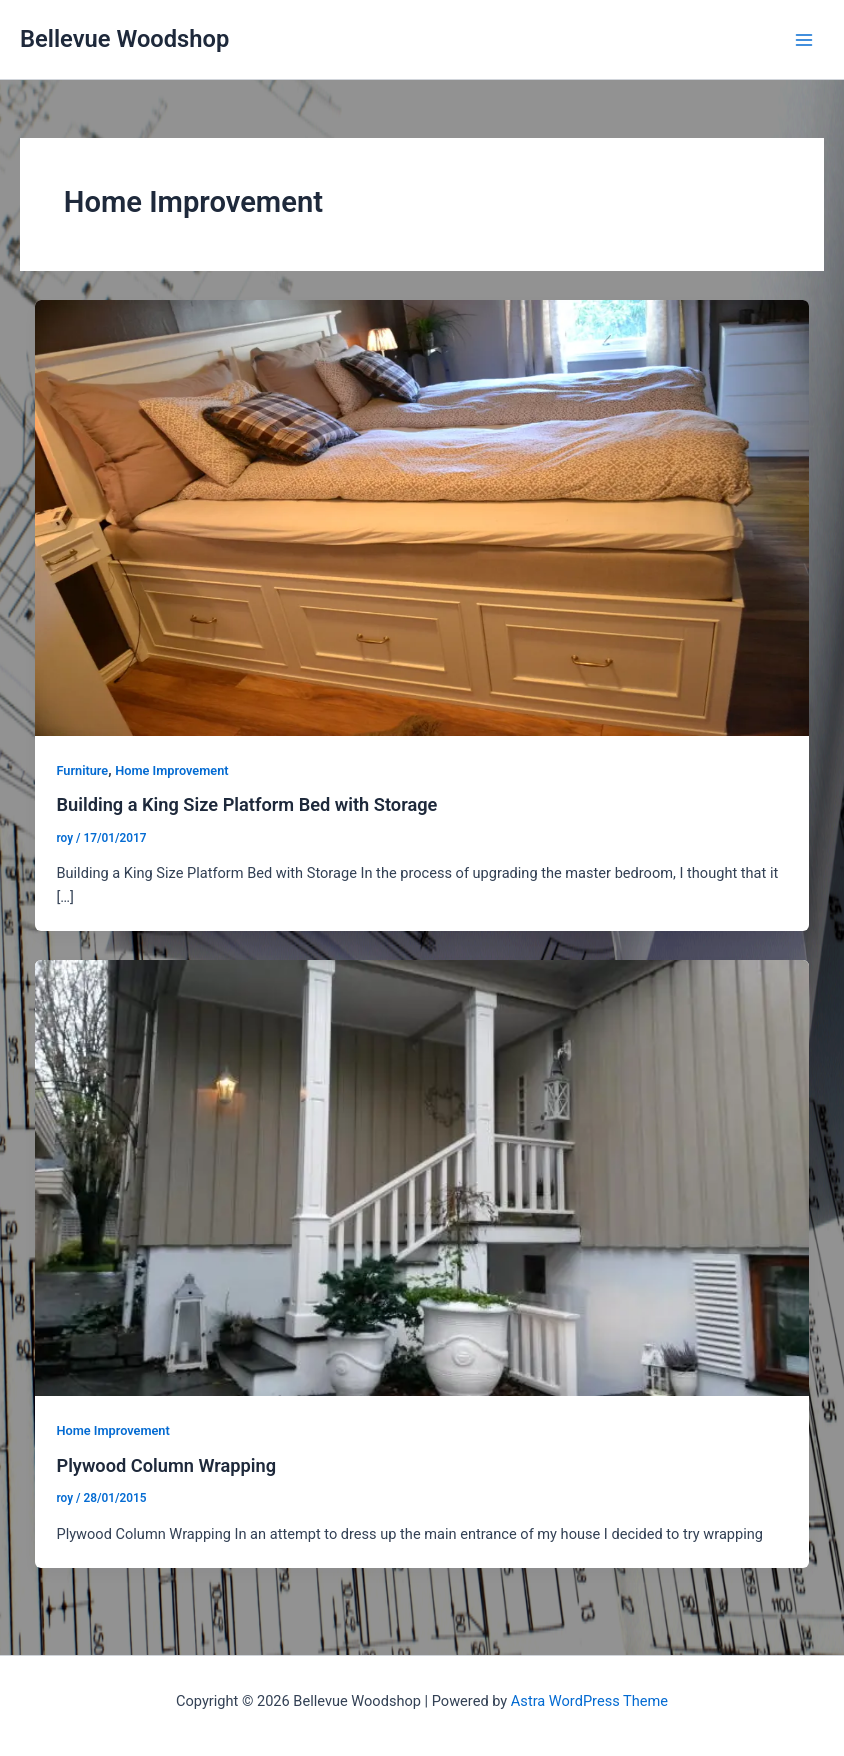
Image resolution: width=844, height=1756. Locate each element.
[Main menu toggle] (804, 39)
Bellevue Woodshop (124, 39)
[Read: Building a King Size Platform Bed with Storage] (422, 517)
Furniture (82, 770)
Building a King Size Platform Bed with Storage (246, 804)
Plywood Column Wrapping (166, 1465)
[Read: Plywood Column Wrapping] (422, 1177)
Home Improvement (171, 770)
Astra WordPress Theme (589, 1701)
